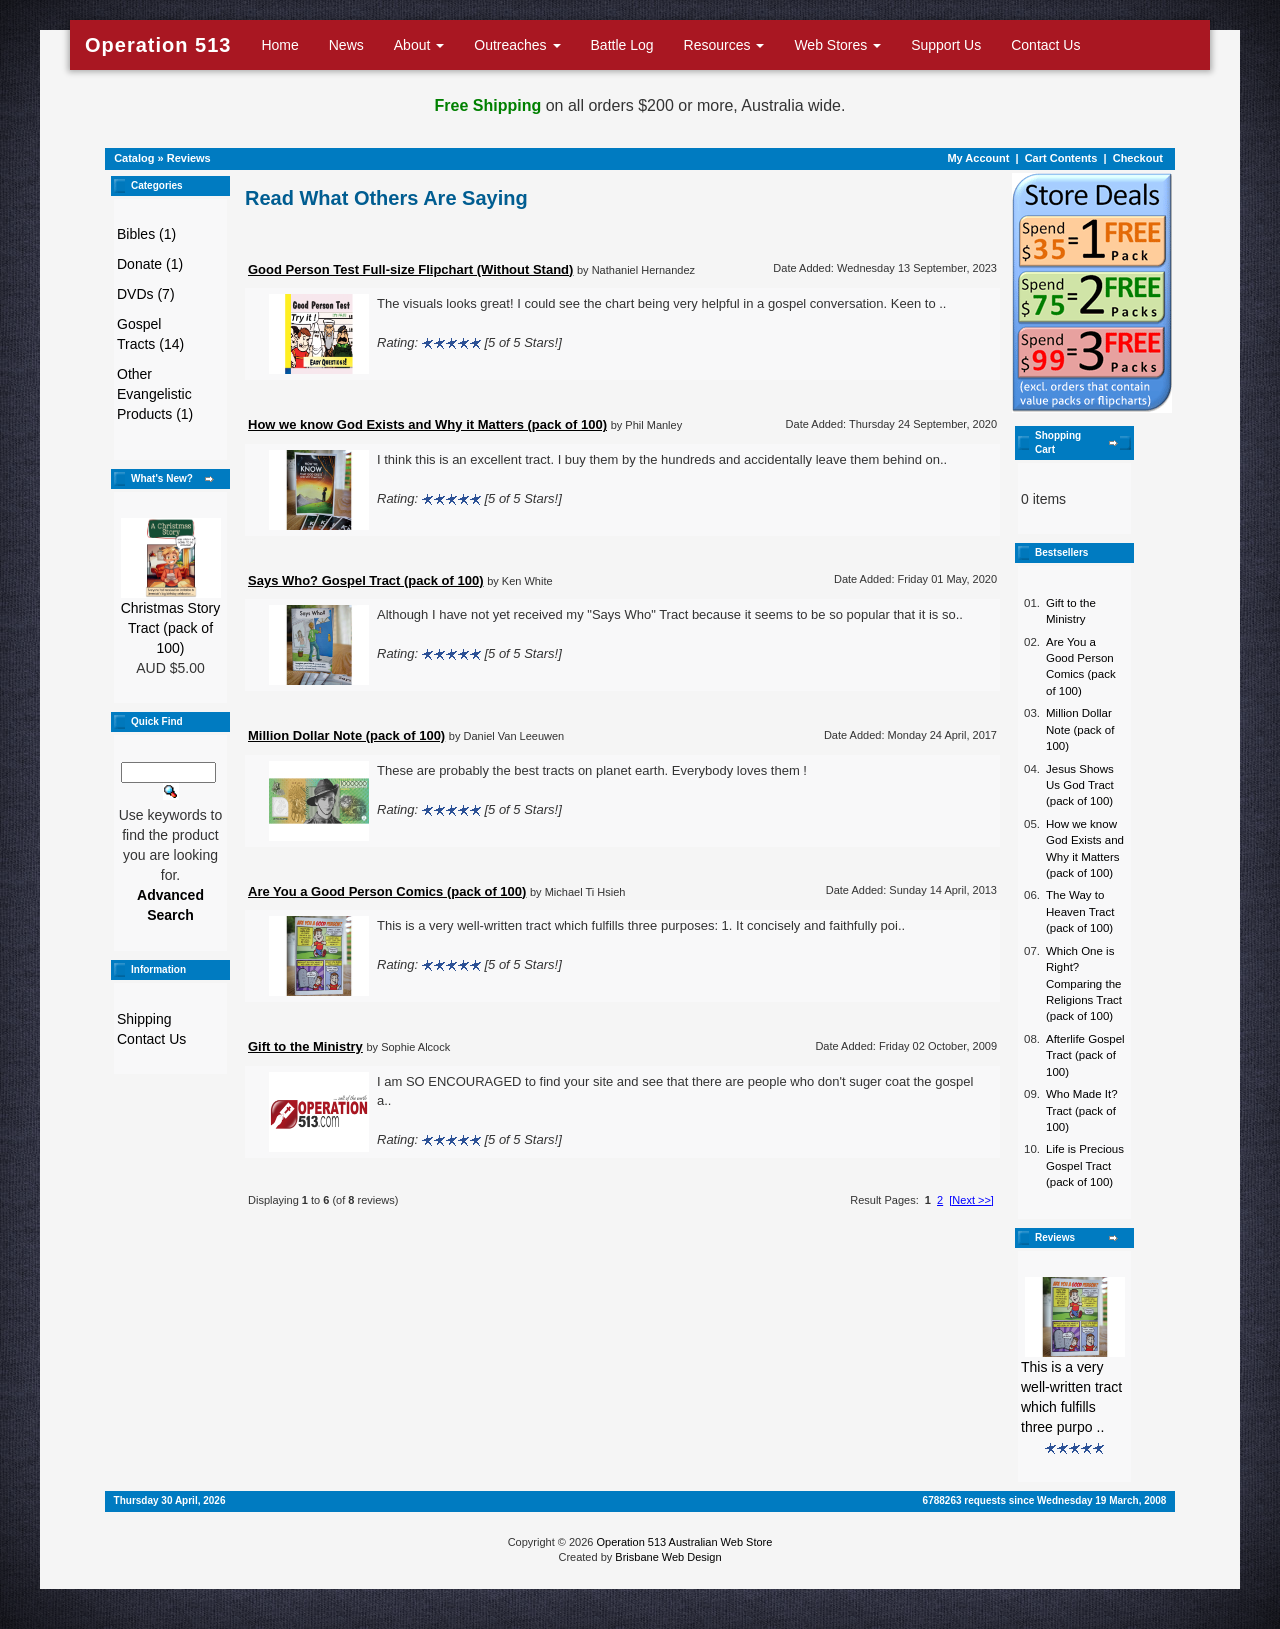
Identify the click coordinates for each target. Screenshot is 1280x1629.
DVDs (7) (146, 294)
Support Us (946, 45)
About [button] (419, 45)
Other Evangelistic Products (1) (155, 394)
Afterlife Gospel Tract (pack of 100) (1085, 1055)
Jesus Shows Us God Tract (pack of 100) (1080, 785)
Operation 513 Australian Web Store (684, 1542)
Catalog (134, 158)
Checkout (1138, 158)
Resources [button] (724, 45)
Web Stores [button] (837, 45)
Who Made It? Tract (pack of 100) (1082, 1110)
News (346, 45)
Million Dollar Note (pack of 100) (1080, 729)
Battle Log (622, 45)
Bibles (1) (146, 234)
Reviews (189, 158)
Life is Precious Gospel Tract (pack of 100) (1085, 1165)
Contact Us (1045, 45)
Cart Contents (1061, 158)
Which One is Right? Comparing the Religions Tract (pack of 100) (1084, 984)
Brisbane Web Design (668, 1557)
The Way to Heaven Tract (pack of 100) (1080, 911)
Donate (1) (150, 264)
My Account (978, 158)
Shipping (144, 1019)
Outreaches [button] (517, 45)
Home (279, 45)
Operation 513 (158, 45)
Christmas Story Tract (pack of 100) (171, 628)
